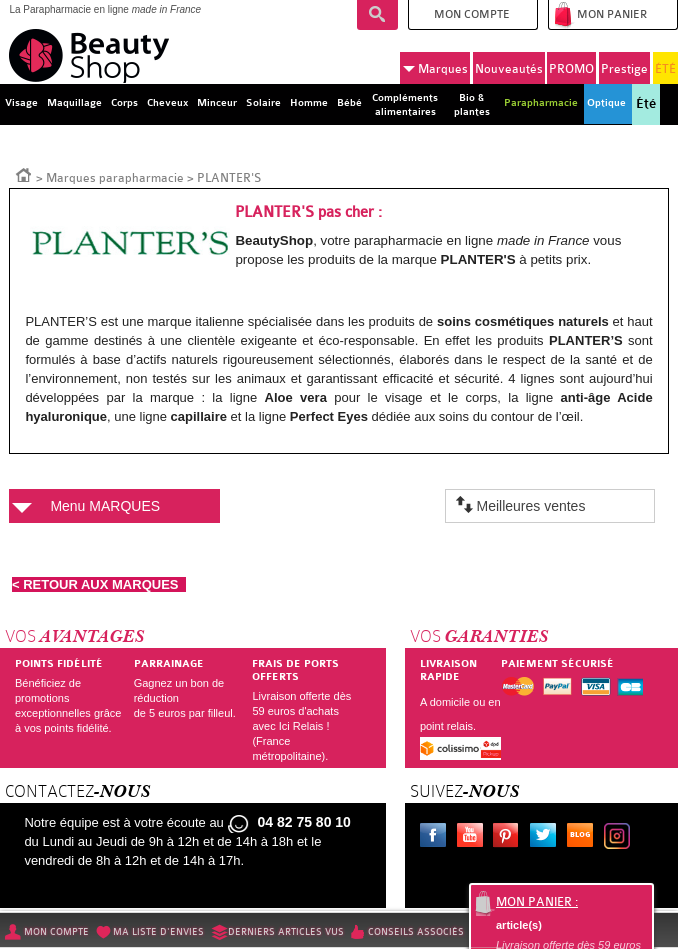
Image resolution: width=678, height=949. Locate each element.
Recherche (377, 15)
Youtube (474, 838)
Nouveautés (509, 69)
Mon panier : (537, 902)
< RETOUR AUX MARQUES (99, 584)
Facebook (437, 838)
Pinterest (510, 838)
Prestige (624, 69)
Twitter (547, 838)
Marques (435, 69)
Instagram (621, 838)
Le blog (584, 838)
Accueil (24, 174)
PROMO (571, 69)
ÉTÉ (665, 69)
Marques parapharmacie (115, 178)
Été (646, 104)
